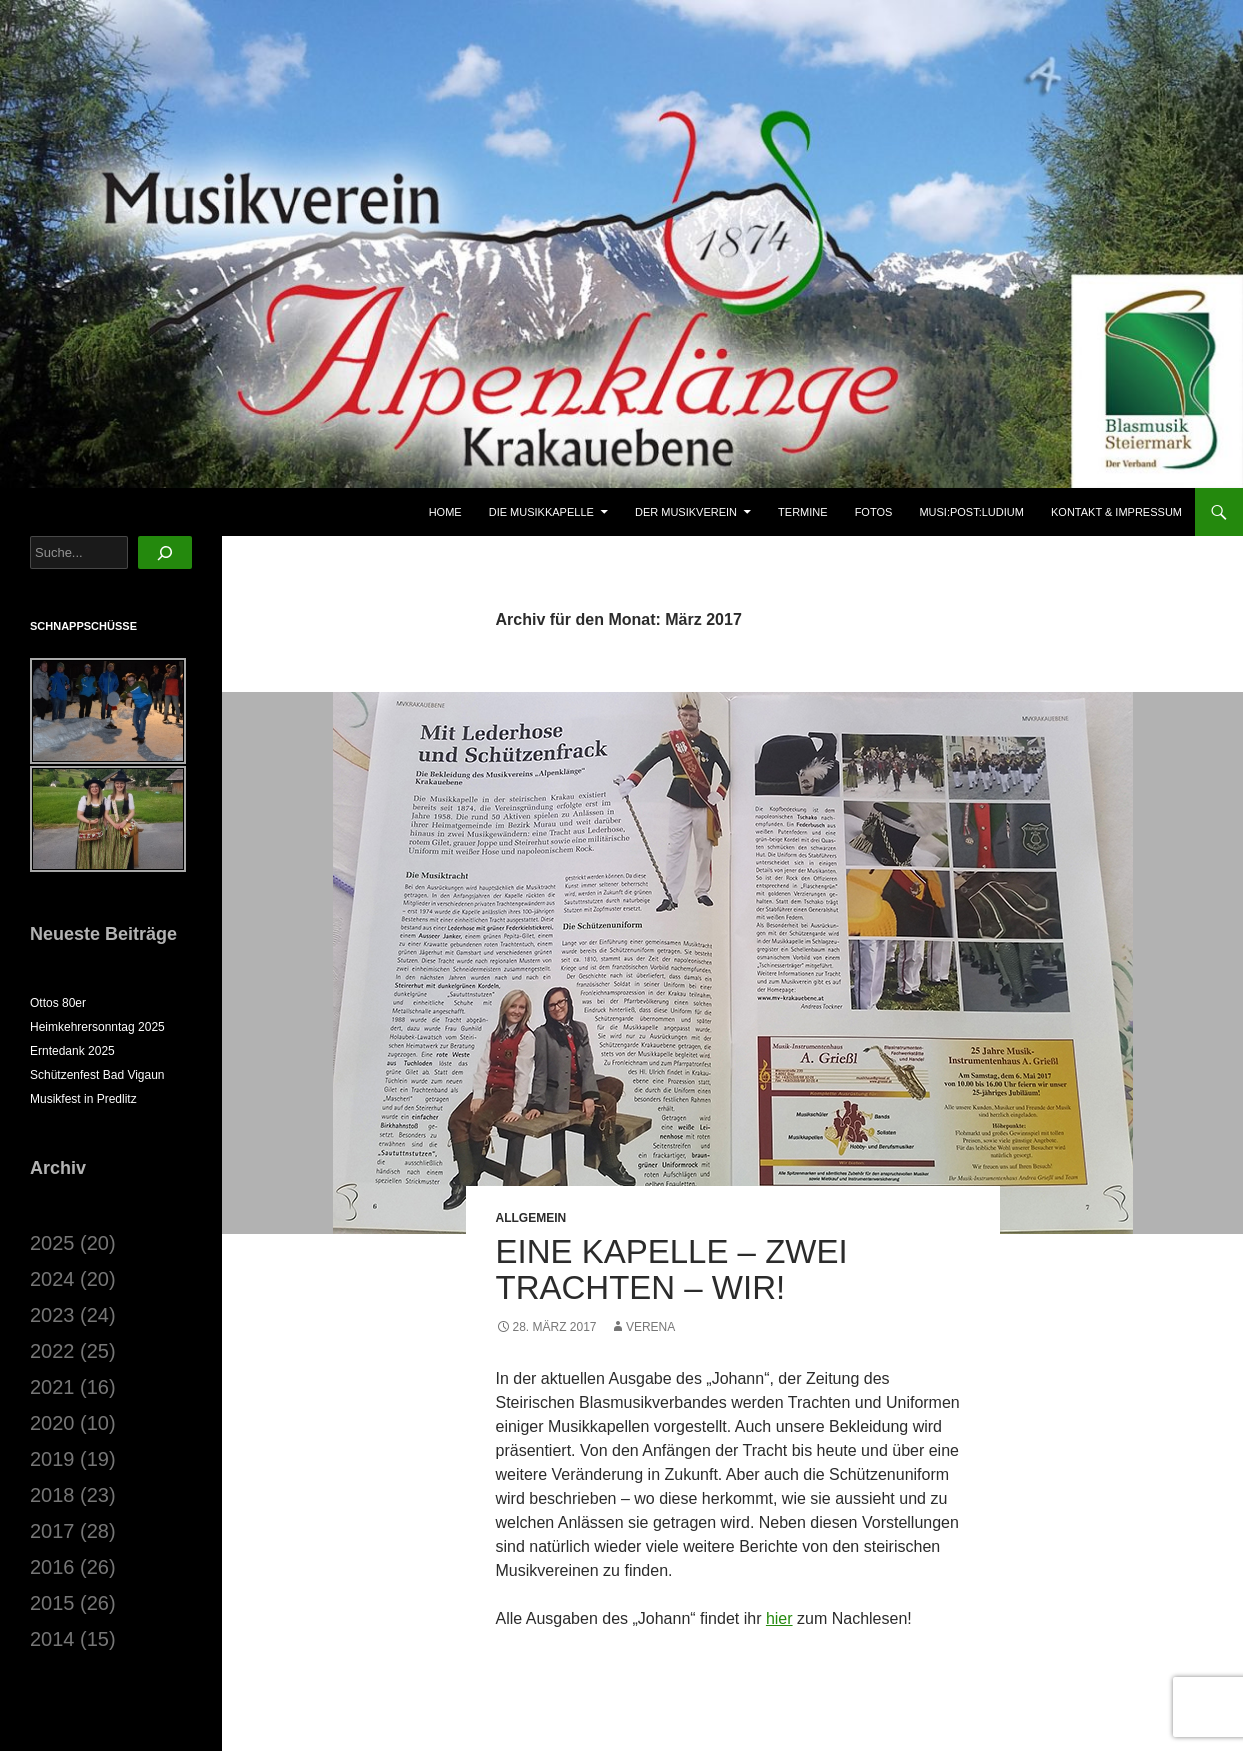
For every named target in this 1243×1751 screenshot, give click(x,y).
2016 (52, 1567)
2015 (52, 1603)
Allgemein (531, 1218)
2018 (52, 1495)
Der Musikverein (686, 512)
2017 (52, 1531)
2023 (52, 1315)
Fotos (874, 512)
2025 (52, 1243)
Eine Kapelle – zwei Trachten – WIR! (672, 1269)
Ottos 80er (58, 1003)
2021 (52, 1387)
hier (779, 1618)
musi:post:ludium (971, 512)
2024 (52, 1279)
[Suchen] (165, 552)
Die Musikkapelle (541, 512)
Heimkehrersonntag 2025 (97, 1027)
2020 (52, 1423)
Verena (650, 1327)
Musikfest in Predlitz (83, 1099)
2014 (52, 1639)
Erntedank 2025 (72, 1051)
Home (445, 512)
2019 (52, 1459)
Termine (803, 512)
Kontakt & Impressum (1116, 512)
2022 (52, 1351)
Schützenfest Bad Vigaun (97, 1075)
